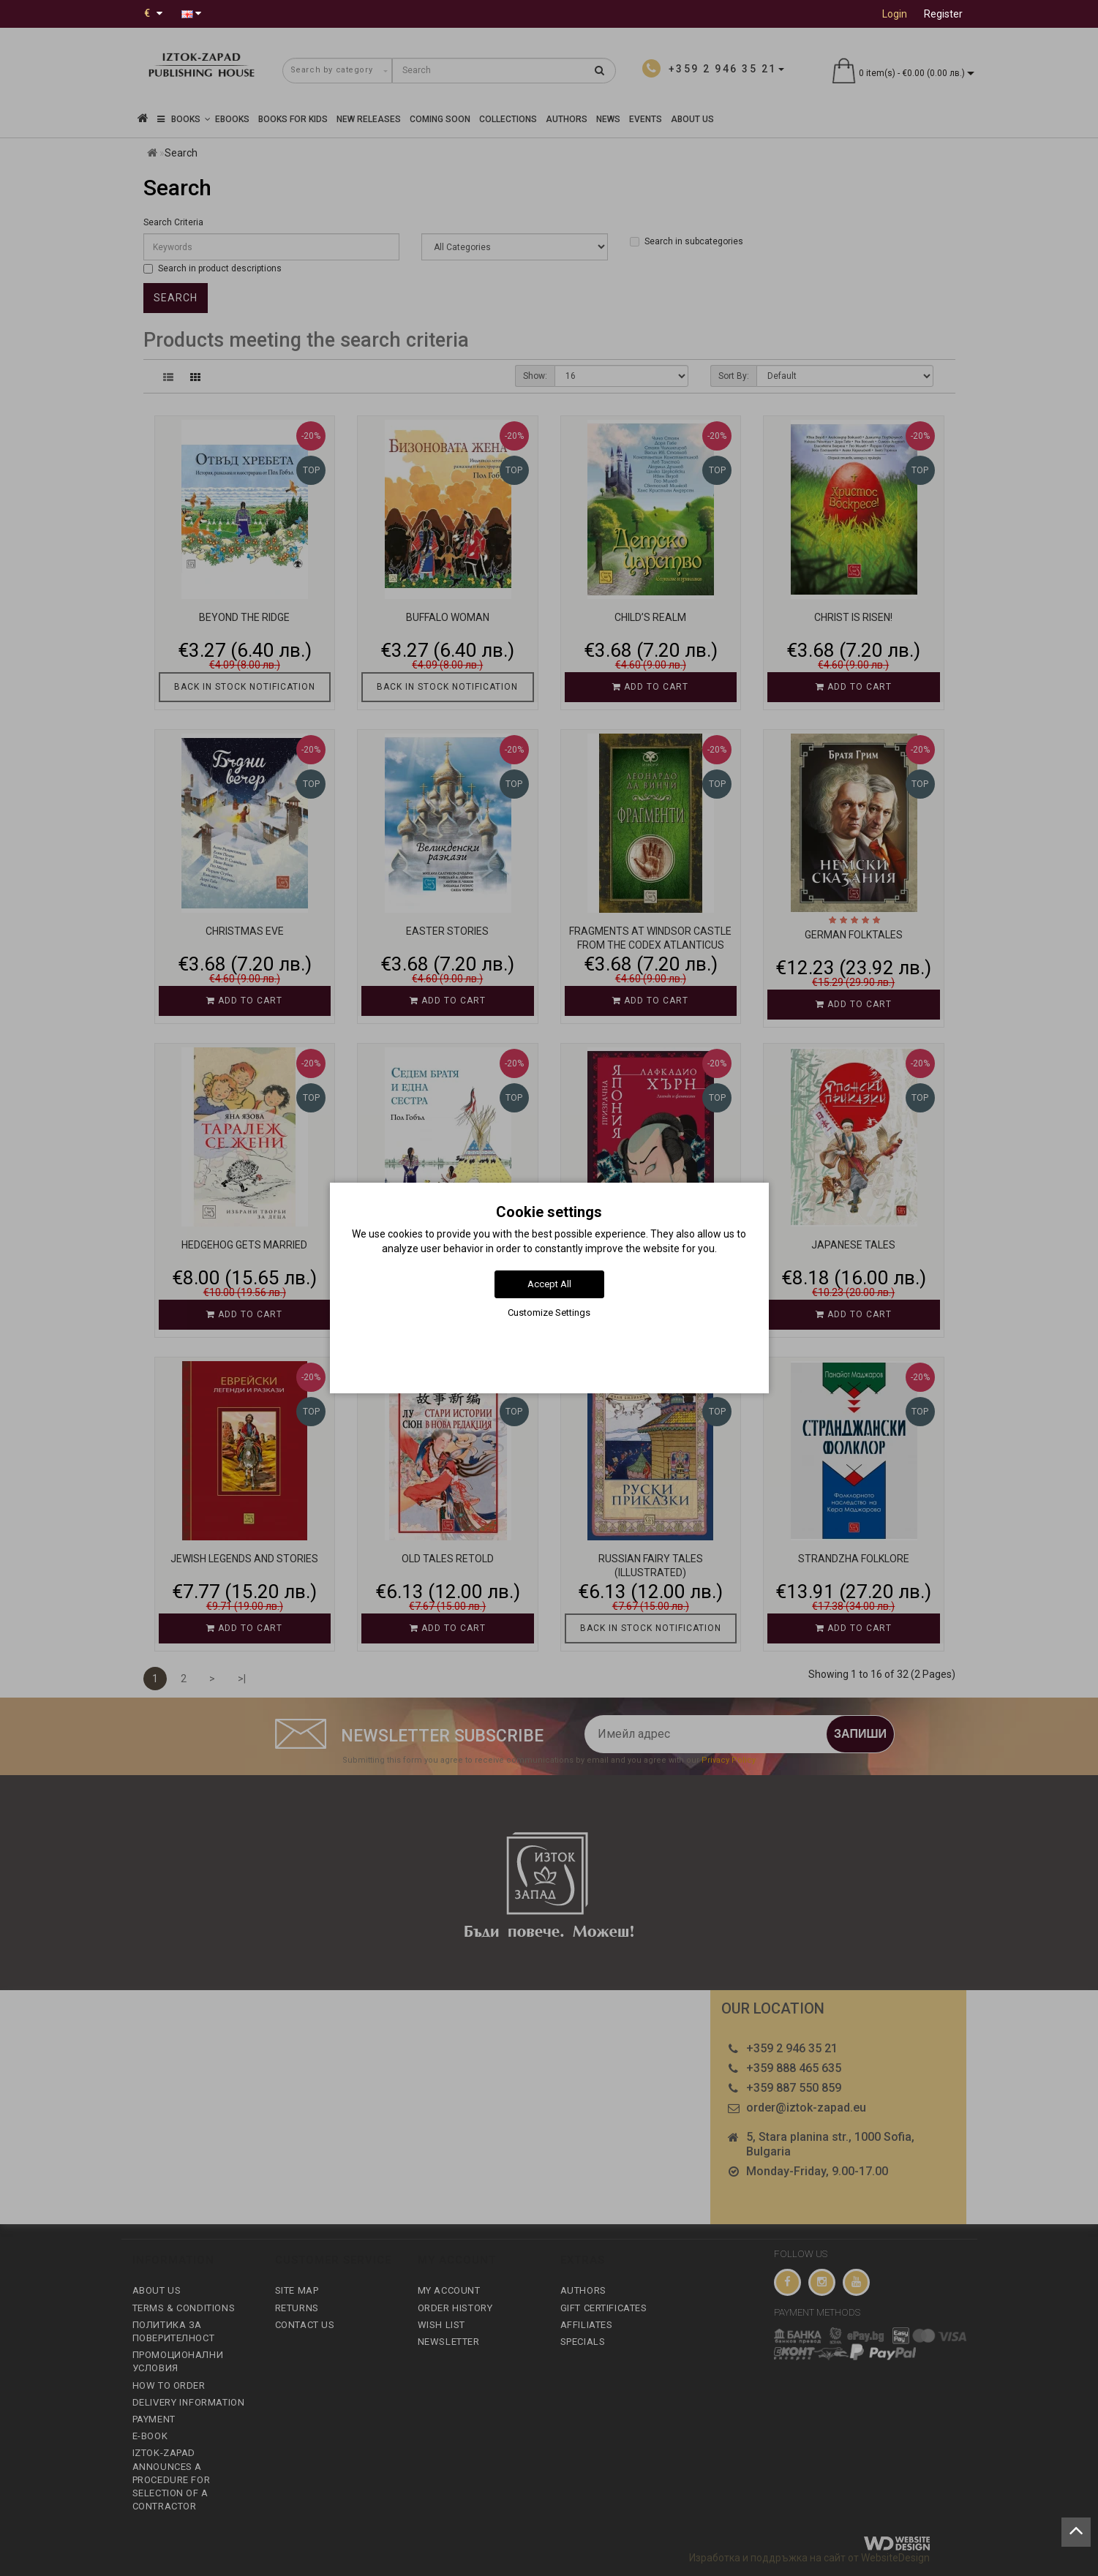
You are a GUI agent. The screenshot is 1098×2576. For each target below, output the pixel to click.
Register (943, 14)
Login (894, 14)
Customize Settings (549, 1312)
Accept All (549, 1283)
